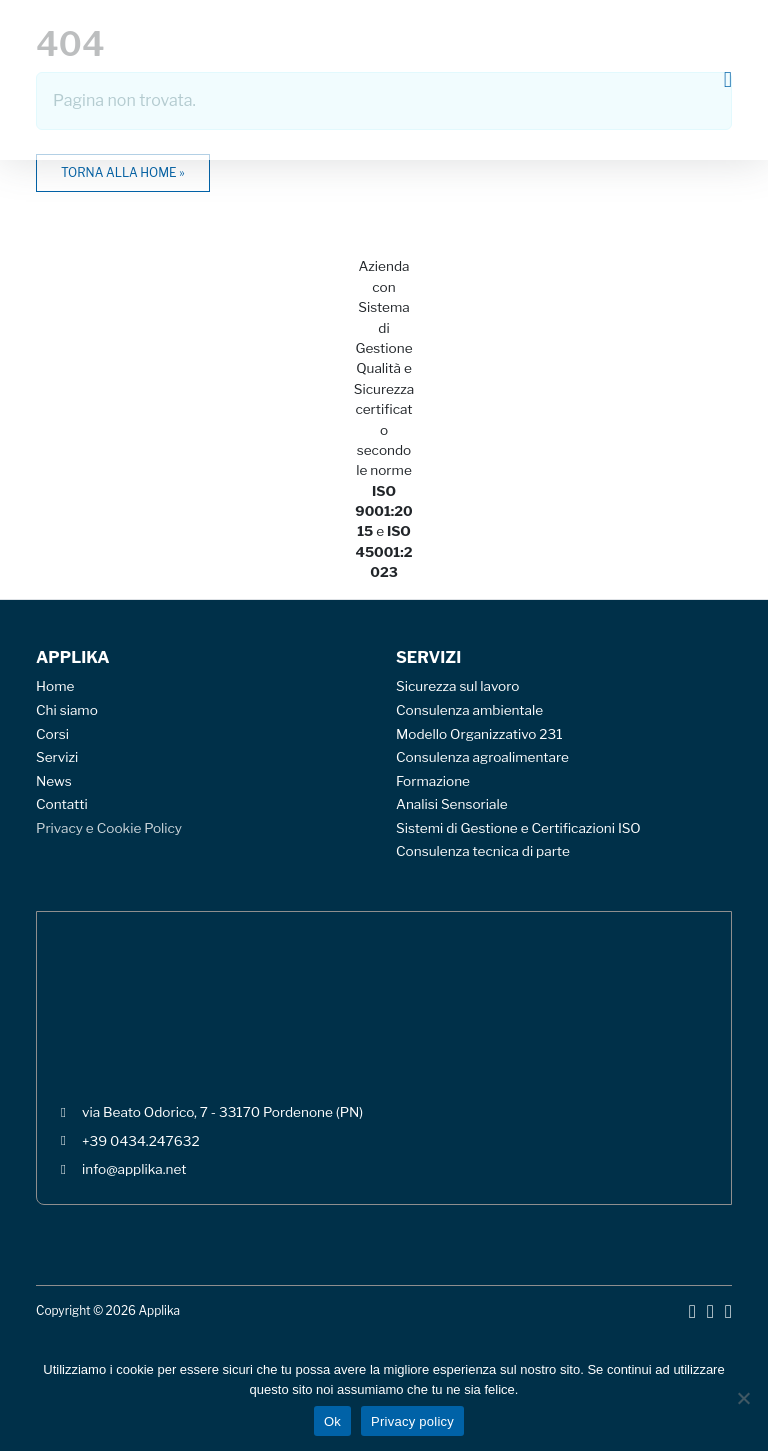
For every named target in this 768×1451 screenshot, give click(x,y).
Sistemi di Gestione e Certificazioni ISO (518, 828)
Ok (332, 1421)
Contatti (62, 804)
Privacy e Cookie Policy (109, 828)
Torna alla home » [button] (123, 172)
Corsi (52, 734)
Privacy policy (412, 1421)
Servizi (57, 757)
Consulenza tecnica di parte (483, 851)
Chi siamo (67, 710)
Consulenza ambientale (469, 710)
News (54, 781)
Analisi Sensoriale (452, 804)
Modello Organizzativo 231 (479, 734)
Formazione (433, 781)
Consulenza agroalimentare (482, 757)
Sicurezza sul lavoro (457, 686)
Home (55, 686)
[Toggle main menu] (728, 80)
